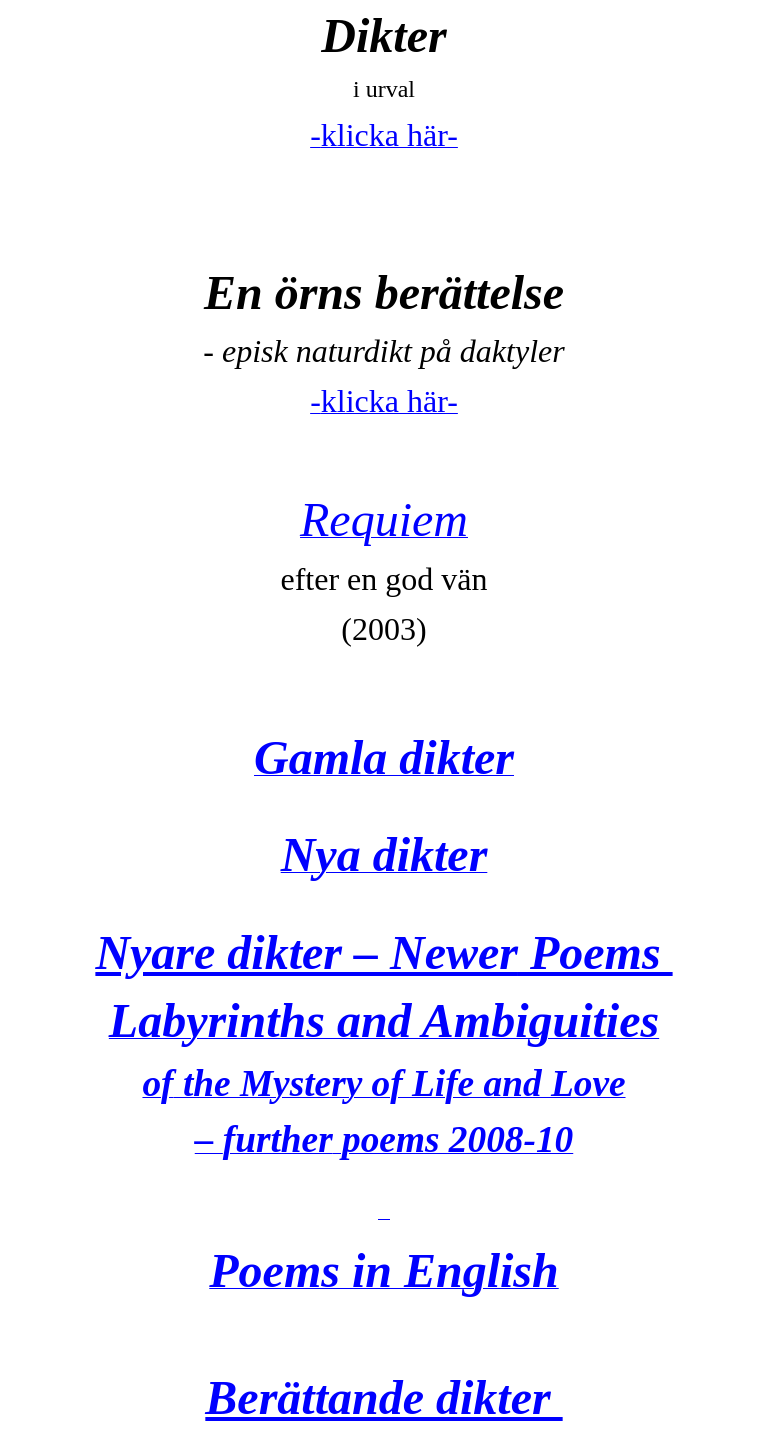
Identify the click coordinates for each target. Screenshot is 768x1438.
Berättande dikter (383, 1397)
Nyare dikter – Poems (383, 952)
